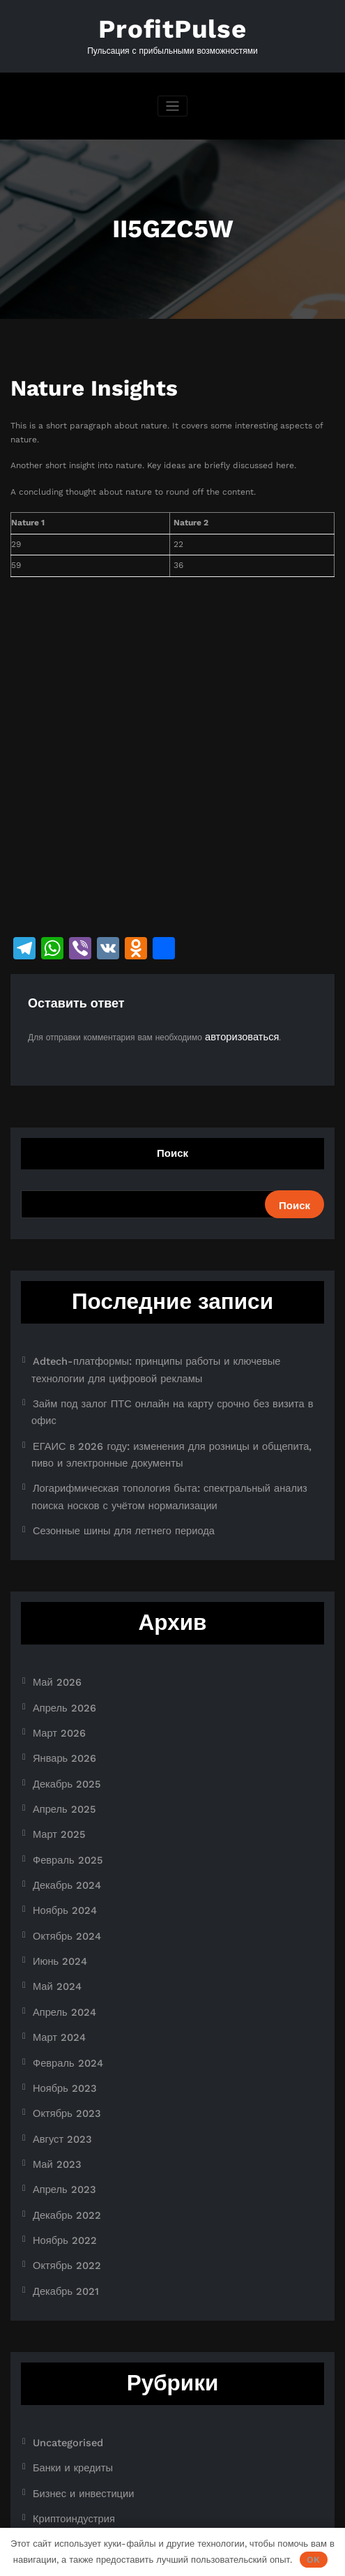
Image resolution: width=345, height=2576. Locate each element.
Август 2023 (57, 2030)
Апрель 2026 (58, 1652)
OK (313, 2559)
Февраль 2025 (61, 1785)
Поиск (172, 1145)
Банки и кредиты (65, 2335)
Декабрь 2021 (60, 2164)
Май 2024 (52, 1897)
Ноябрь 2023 (59, 1986)
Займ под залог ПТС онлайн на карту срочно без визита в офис (159, 1387)
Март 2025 (54, 1764)
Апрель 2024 (58, 1919)
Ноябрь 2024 (59, 1830)
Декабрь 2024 (61, 1808)
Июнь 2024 (55, 1875)
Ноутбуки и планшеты (75, 2446)
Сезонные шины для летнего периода (107, 1481)
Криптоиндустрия (66, 2379)
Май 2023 (52, 2053)
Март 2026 (54, 1674)
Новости (49, 2401)
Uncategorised (62, 2313)
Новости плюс (60, 2424)
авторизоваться (235, 1029)
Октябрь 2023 (61, 2008)
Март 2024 (54, 1942)
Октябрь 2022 (61, 2142)
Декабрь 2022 (61, 2097)
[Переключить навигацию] (172, 101)
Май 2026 (52, 1630)
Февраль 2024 (61, 1964)
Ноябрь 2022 (59, 2120)
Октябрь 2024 (61, 1852)
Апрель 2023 (58, 2075)
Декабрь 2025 (61, 1719)
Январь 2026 (58, 1697)
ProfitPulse (172, 26)
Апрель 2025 (58, 1741)
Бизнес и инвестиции (74, 2357)
